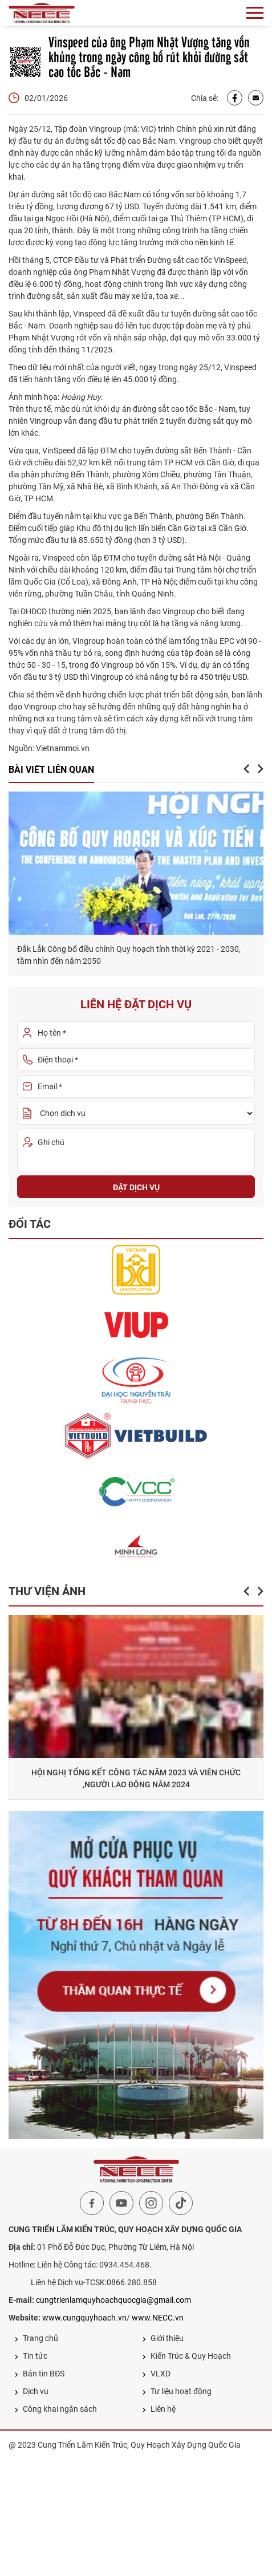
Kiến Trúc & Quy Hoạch (186, 2355)
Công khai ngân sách (55, 2408)
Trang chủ (36, 2338)
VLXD (156, 2373)
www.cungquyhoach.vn (84, 2317)
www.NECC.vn (158, 2317)
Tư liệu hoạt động (177, 2391)
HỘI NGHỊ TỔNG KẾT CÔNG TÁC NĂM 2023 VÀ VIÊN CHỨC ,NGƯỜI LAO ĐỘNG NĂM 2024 (150, 1778)
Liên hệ (159, 2408)
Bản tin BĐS (39, 2373)
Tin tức (30, 2355)
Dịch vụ (31, 2391)
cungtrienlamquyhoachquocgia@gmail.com (113, 2300)
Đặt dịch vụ (136, 1187)
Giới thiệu (163, 2338)
